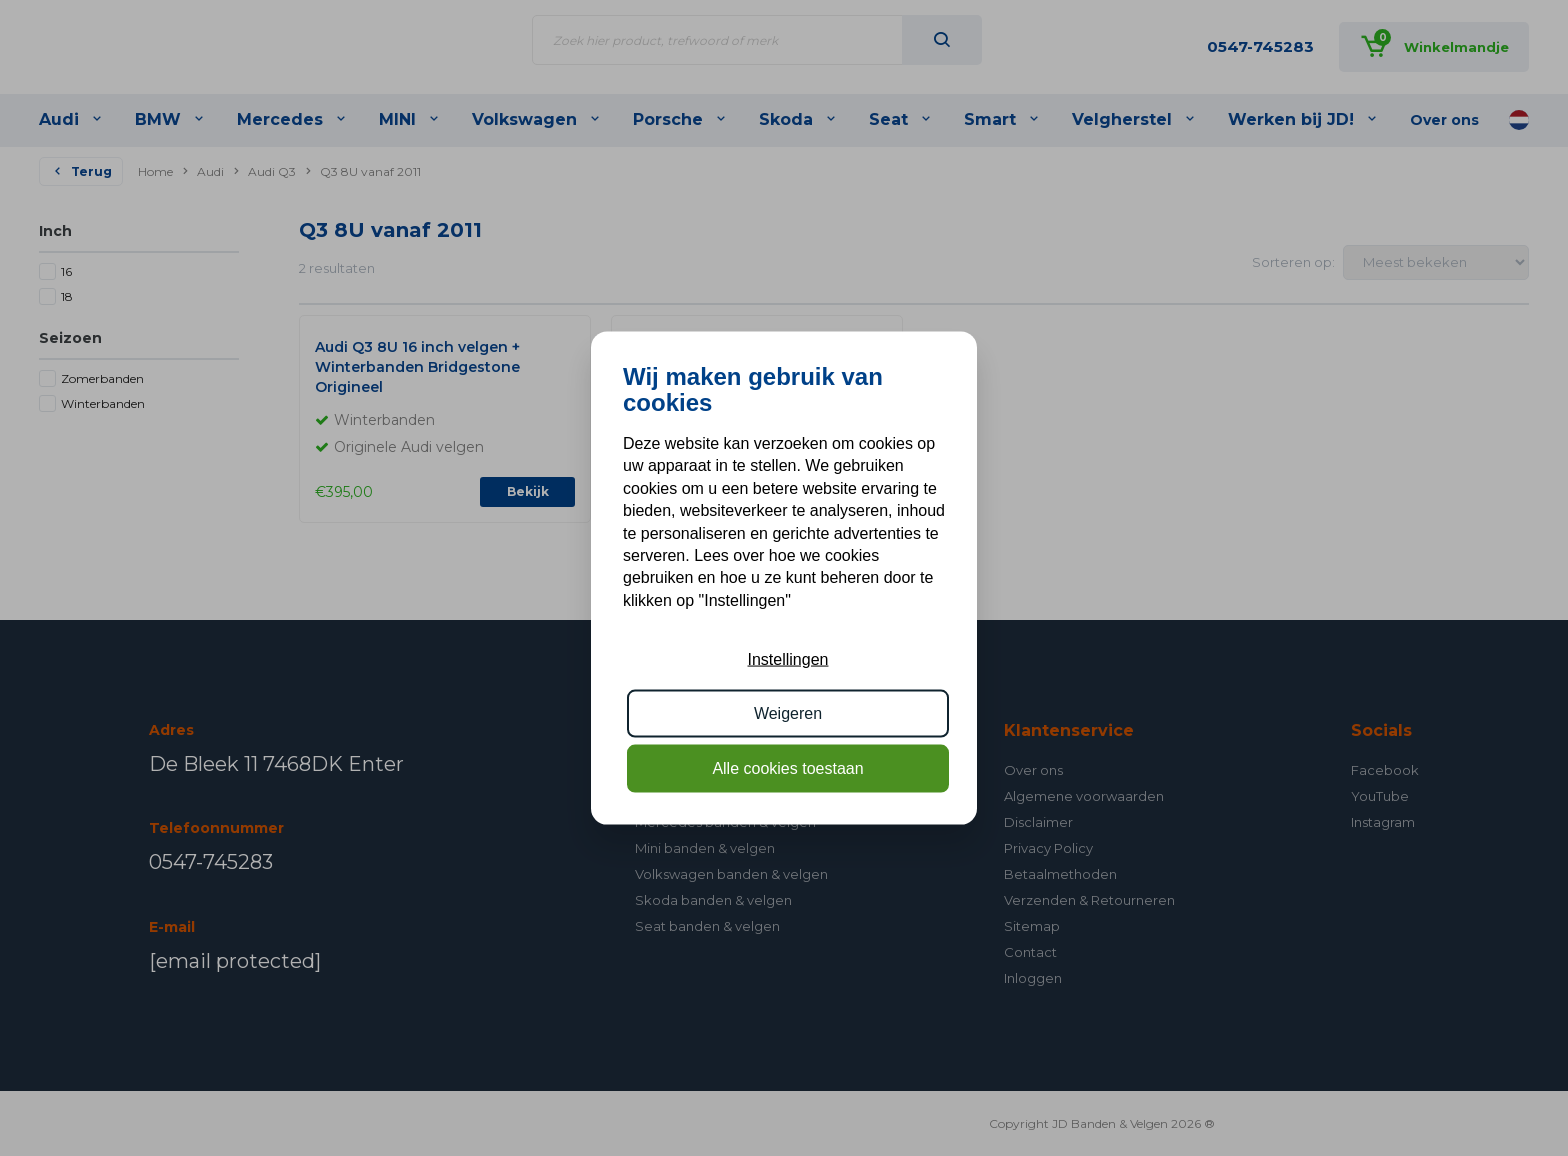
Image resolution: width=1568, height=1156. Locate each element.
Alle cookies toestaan (787, 767)
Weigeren (788, 713)
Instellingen (788, 659)
